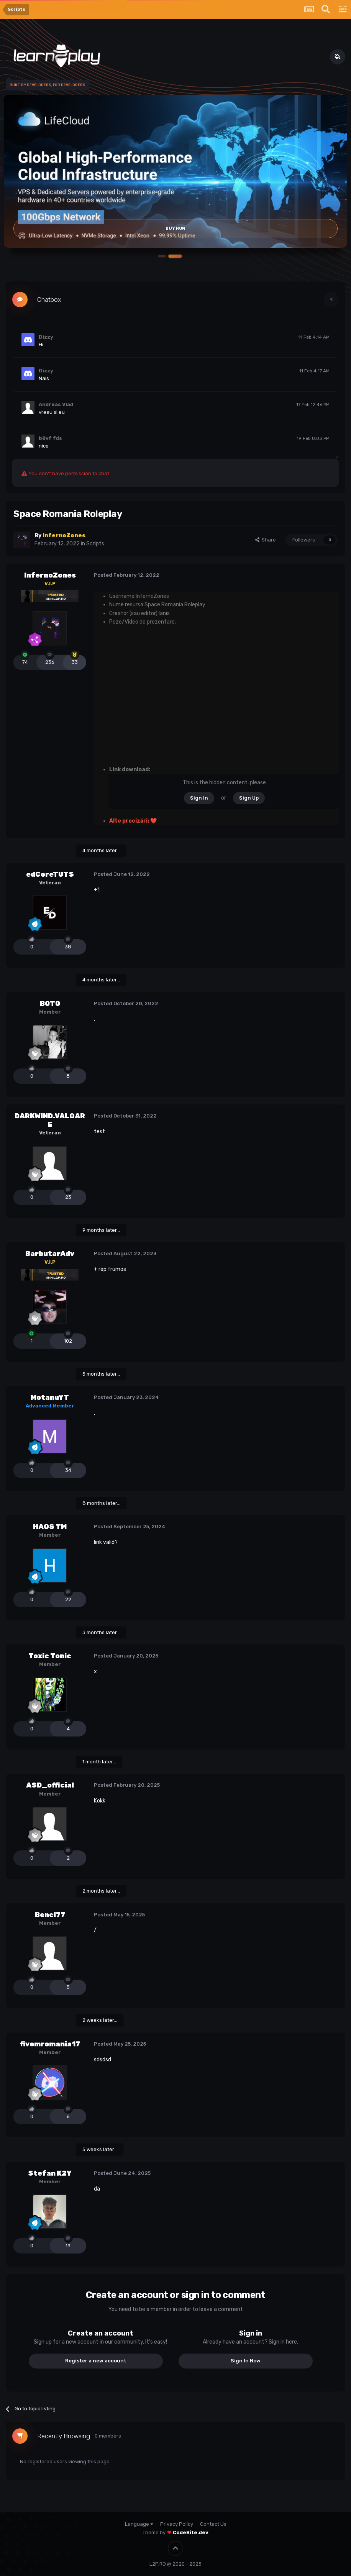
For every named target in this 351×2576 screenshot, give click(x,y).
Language (139, 2524)
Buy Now (175, 228)
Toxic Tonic (49, 1656)
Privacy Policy (176, 2524)
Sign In (199, 798)
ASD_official (50, 1785)
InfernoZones (50, 575)
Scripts (95, 543)
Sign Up (249, 798)
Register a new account (95, 2361)
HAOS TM (50, 1527)
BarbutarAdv (49, 1253)
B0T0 (50, 1003)
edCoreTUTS (50, 874)
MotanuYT (50, 1397)
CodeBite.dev (190, 2532)
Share (265, 540)
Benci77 (50, 1915)
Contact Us (213, 2524)
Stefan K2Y (50, 2173)
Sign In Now (246, 2361)
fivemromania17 (50, 2044)
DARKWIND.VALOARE (50, 1120)
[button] (175, 256)
